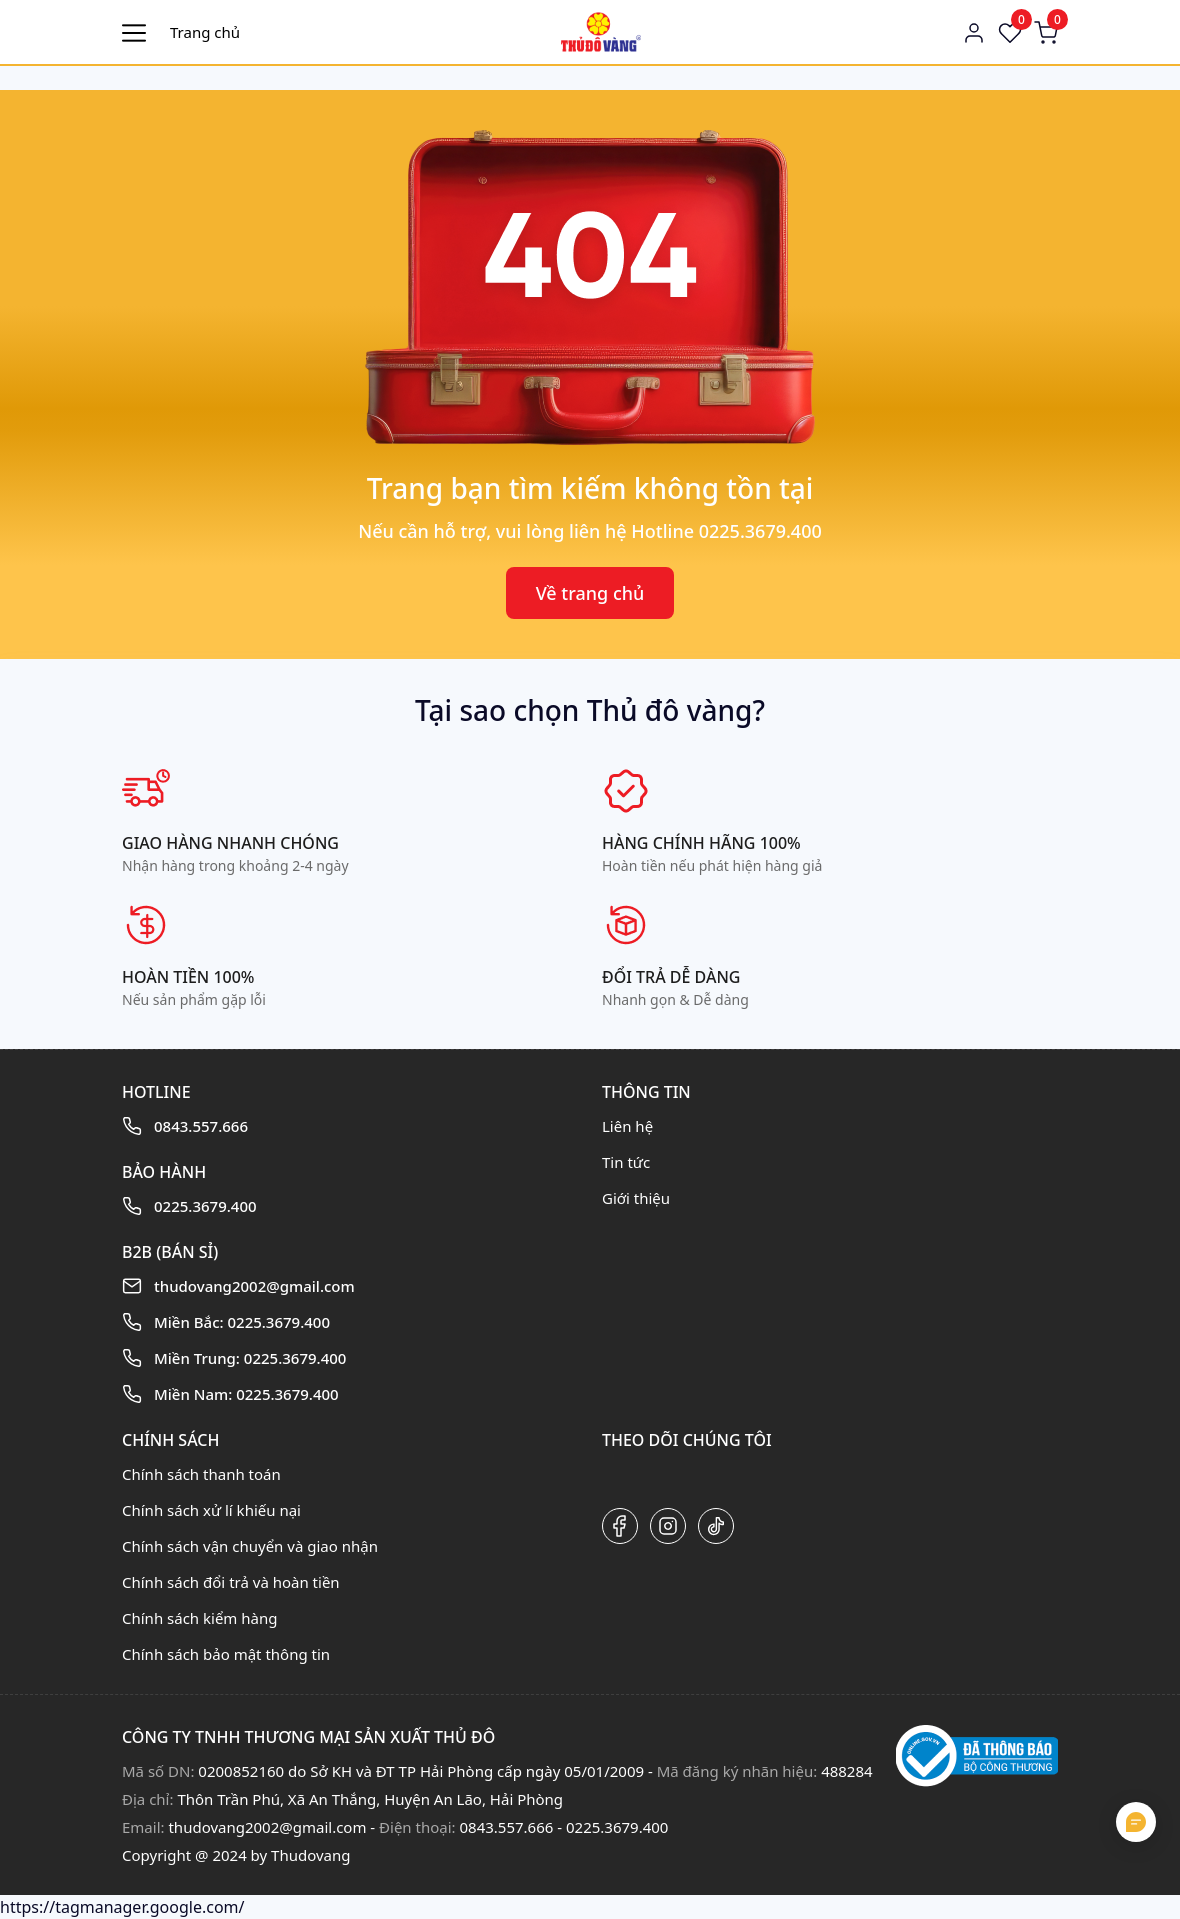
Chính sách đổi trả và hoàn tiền (231, 1582)
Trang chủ (205, 32)
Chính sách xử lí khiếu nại (211, 1510)
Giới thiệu (636, 1198)
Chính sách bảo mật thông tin (226, 1654)
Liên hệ (627, 1126)
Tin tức (626, 1162)
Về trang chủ (590, 593)
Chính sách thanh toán (201, 1474)
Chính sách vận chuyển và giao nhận (250, 1546)
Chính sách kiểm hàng (199, 1618)
